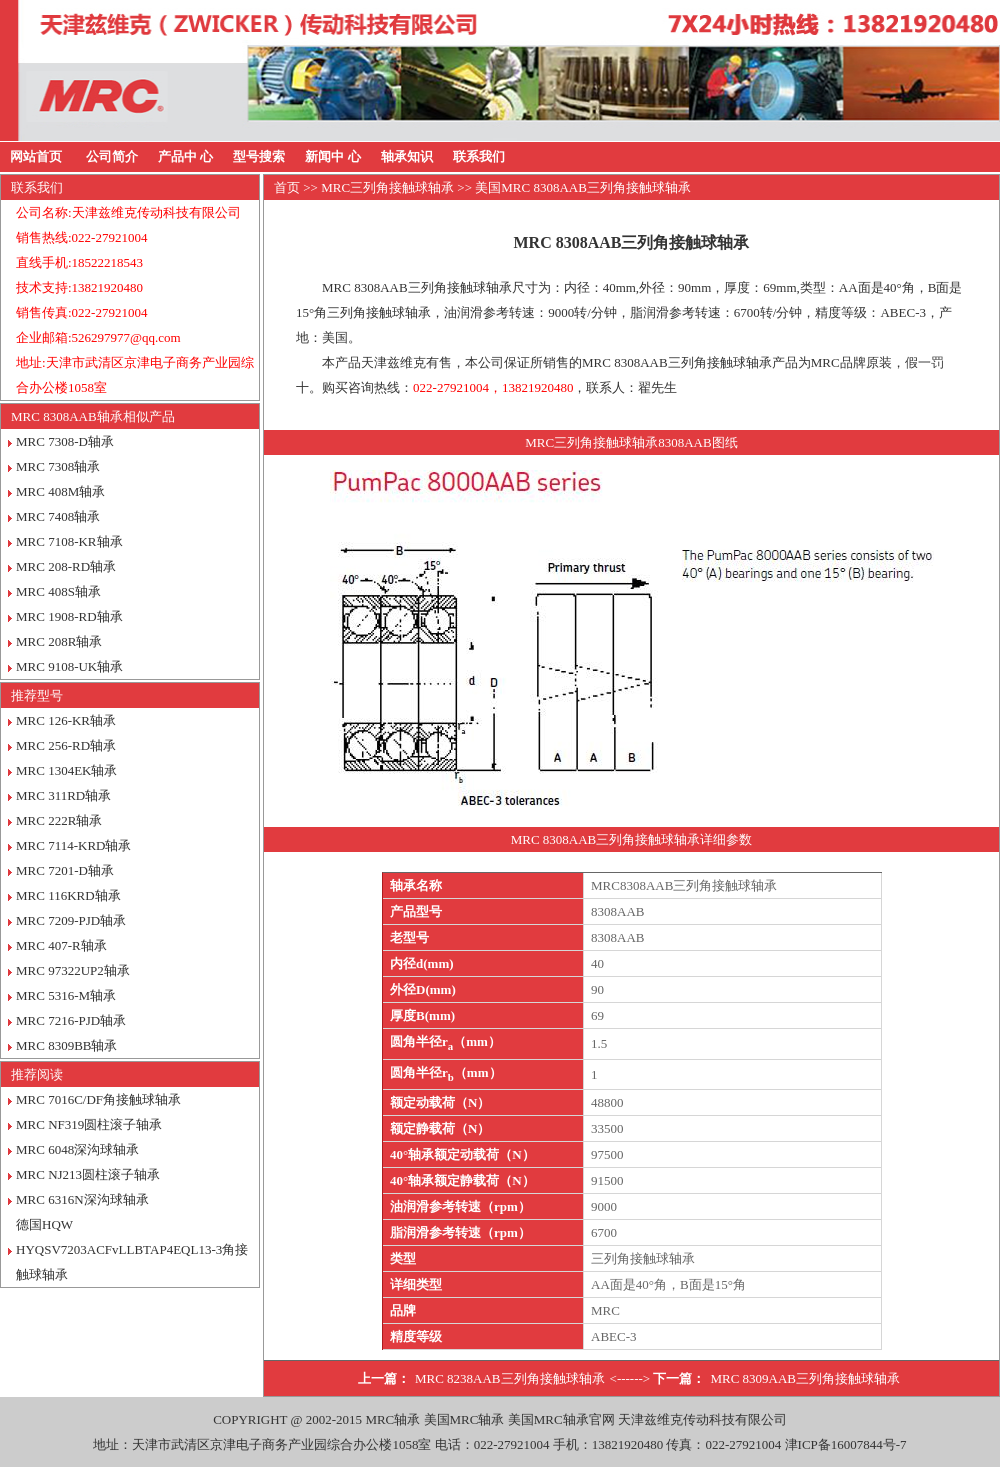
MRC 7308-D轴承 (65, 441)
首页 (287, 187)
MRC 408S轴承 (58, 591)
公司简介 (112, 156)
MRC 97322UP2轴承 (73, 970)
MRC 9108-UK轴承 (69, 666)
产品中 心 (185, 156)
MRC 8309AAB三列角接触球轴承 (805, 1378)
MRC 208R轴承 (59, 641)
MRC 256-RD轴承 (66, 745)
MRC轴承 (392, 1419)
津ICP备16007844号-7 (846, 1444)
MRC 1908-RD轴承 (69, 616)
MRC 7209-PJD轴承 (71, 920)
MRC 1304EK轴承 (66, 770)
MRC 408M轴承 (60, 491)
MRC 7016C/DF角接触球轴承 (98, 1099)
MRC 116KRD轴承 (68, 895)
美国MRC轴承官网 (561, 1419)
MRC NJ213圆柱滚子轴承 (88, 1174)
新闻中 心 (332, 156)
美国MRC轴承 (464, 1419)
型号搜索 (259, 156)
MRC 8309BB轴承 (67, 1045)
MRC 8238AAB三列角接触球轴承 (510, 1378)
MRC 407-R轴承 (61, 945)
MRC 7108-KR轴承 (69, 541)
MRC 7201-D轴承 (65, 870)
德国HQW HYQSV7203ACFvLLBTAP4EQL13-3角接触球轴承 (132, 1249)
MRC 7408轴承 (58, 516)
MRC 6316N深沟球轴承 (82, 1199)
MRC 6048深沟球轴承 (77, 1149)
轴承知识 (407, 156)
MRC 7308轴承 (58, 466)
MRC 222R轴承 (59, 820)
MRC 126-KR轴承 (66, 720)
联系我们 (479, 156)
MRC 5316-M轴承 (66, 995)
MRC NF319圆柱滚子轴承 (89, 1124)
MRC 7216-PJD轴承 (71, 1020)
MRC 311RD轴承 (63, 795)
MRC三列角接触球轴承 (387, 187)
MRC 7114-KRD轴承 (73, 845)
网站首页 (36, 156)
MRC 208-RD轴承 (66, 566)
